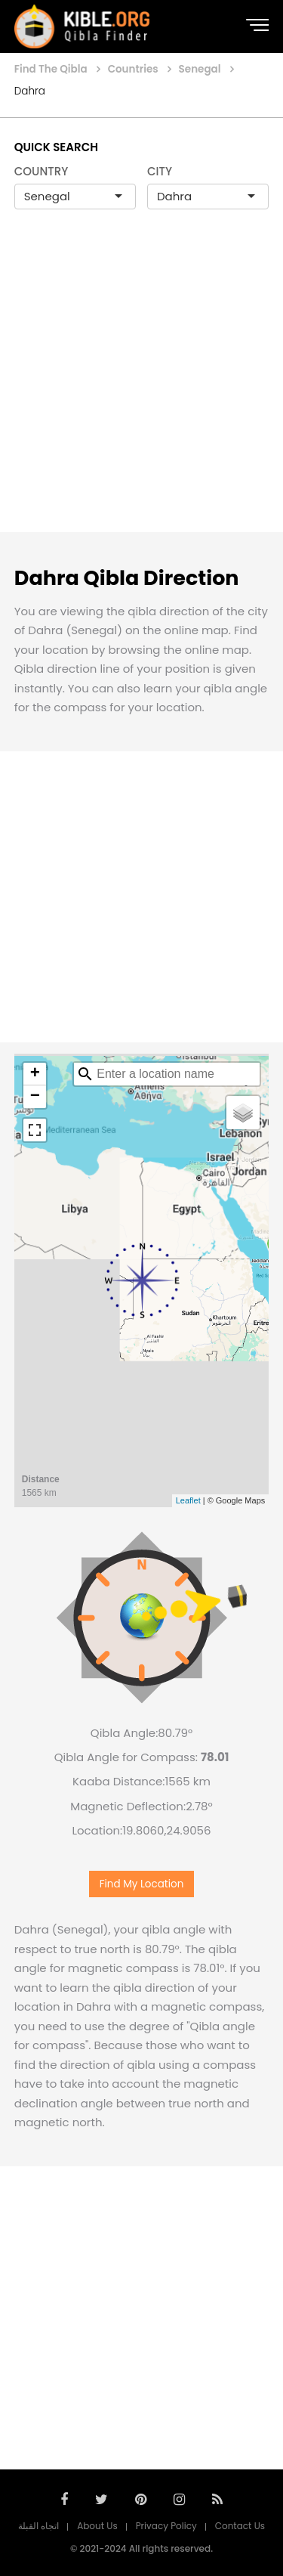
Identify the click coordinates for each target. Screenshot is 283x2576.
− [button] (35, 1096)
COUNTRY (41, 171)
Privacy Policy (166, 2525)
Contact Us (240, 2525)
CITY (159, 171)
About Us (97, 2525)
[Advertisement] (141, 386)
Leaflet (188, 1500)
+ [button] (35, 1074)
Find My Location (142, 1884)
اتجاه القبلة (38, 2525)
